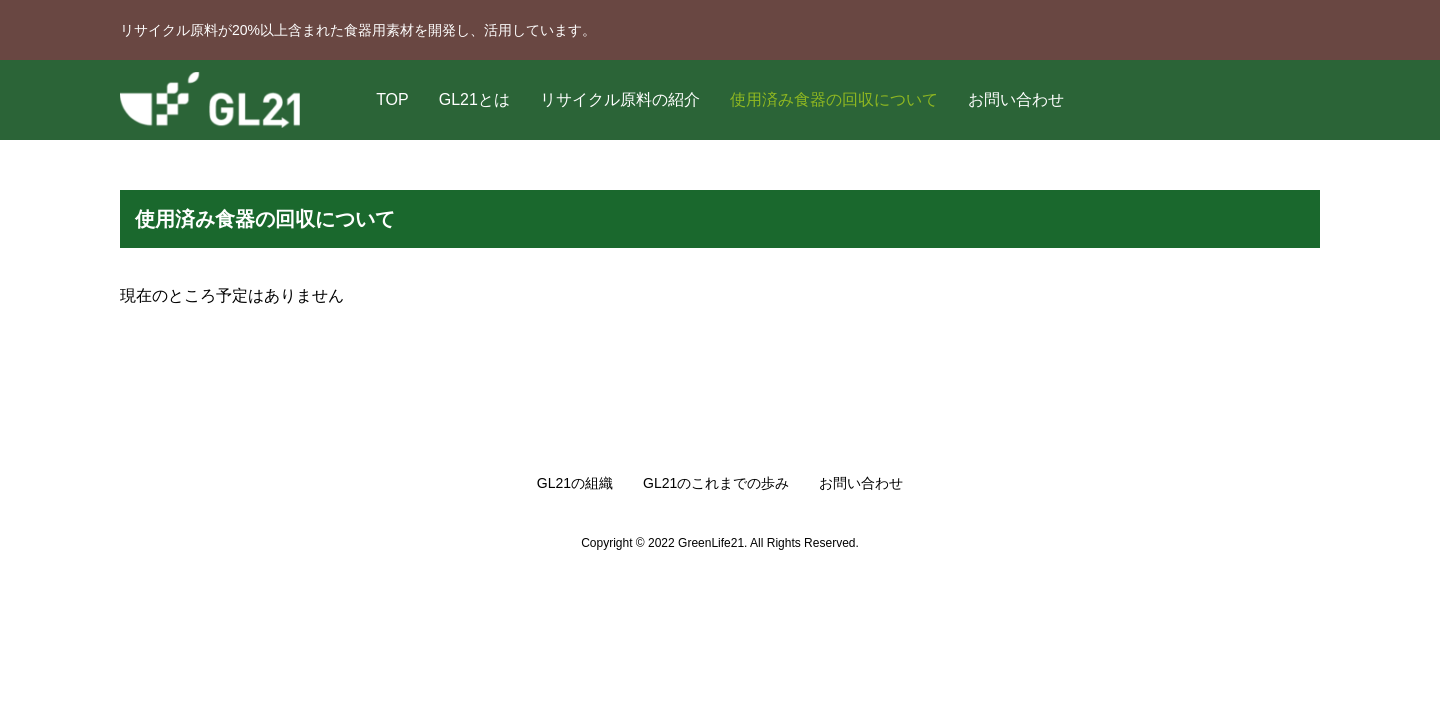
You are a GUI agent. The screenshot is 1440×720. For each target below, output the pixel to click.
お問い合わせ (1016, 99)
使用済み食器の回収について (834, 99)
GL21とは (474, 99)
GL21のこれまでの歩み (716, 483)
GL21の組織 (575, 483)
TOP (392, 99)
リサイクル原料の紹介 (620, 99)
